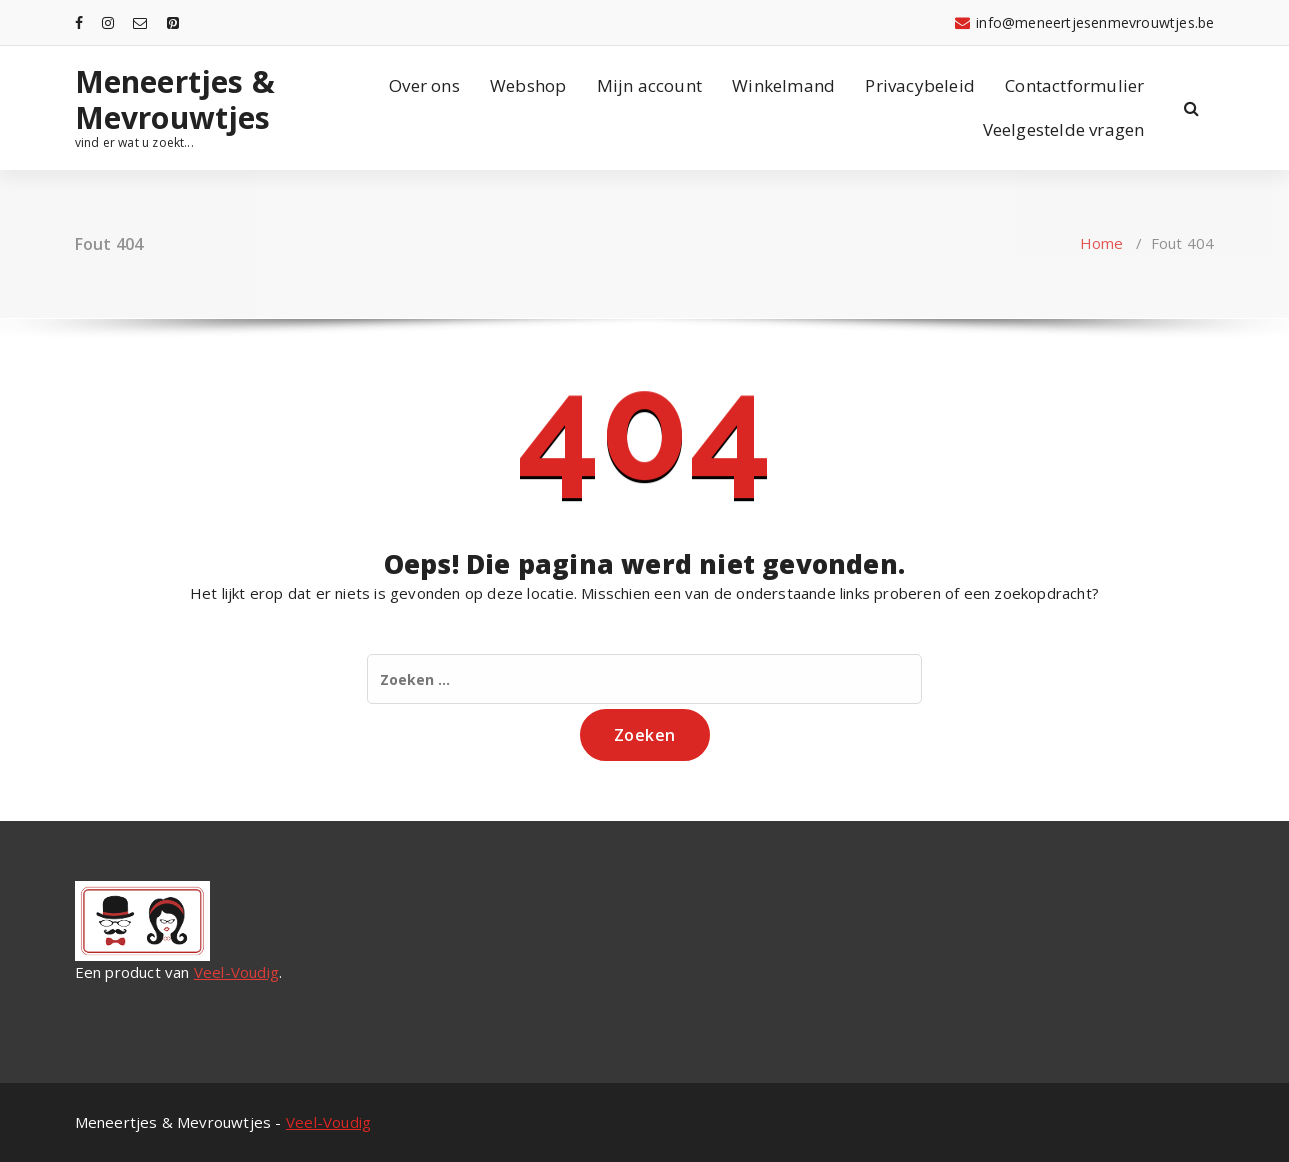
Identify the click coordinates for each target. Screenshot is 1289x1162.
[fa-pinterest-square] (173, 22)
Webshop (528, 85)
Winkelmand (783, 85)
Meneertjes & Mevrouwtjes (175, 100)
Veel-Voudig (236, 972)
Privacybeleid (920, 85)
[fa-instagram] (108, 22)
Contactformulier (1074, 85)
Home (1102, 243)
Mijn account (649, 85)
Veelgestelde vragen (1064, 129)
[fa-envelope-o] (140, 22)
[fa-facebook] (79, 22)
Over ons (424, 85)
